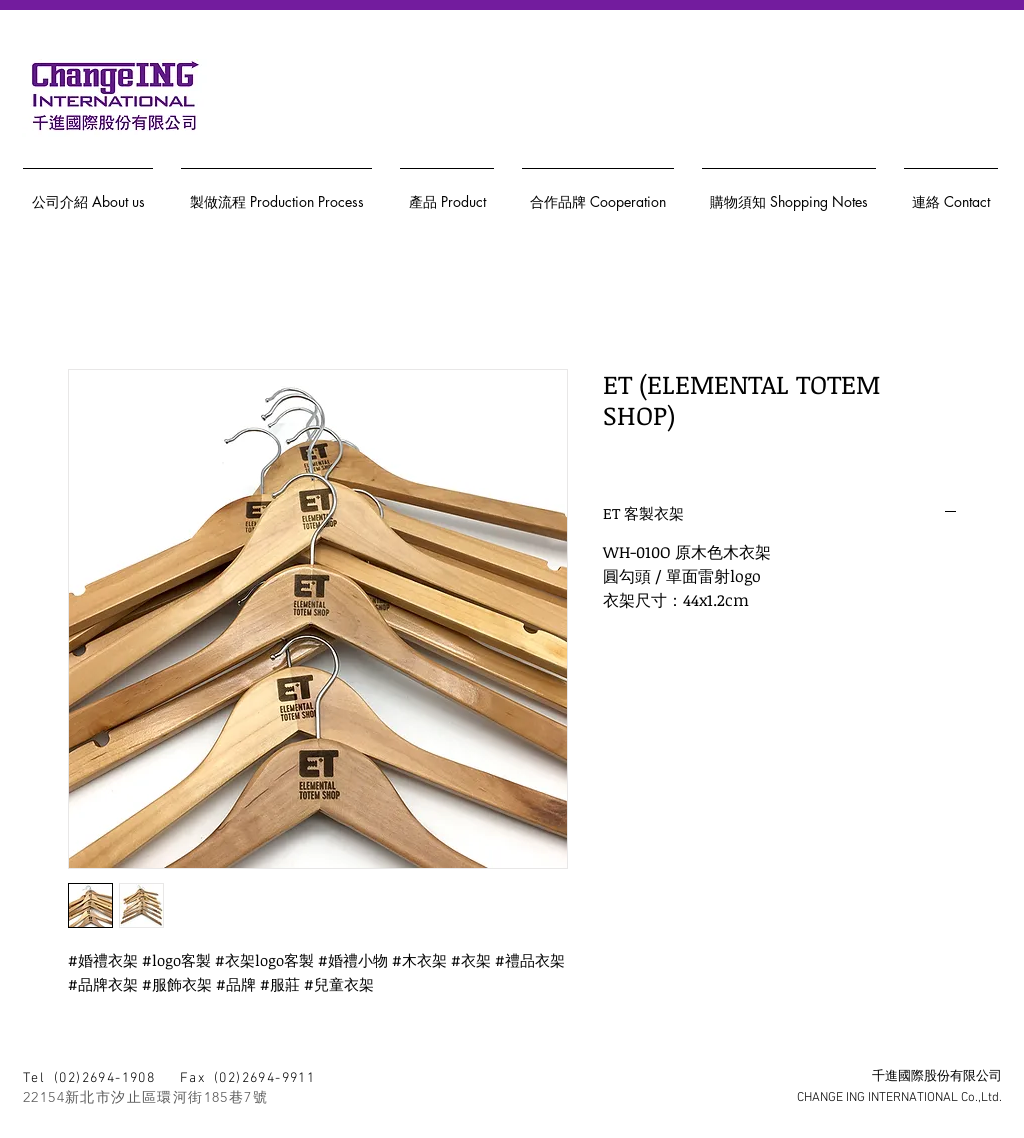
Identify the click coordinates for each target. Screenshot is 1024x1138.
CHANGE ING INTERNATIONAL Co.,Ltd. (899, 1098)
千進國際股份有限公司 (937, 1077)
